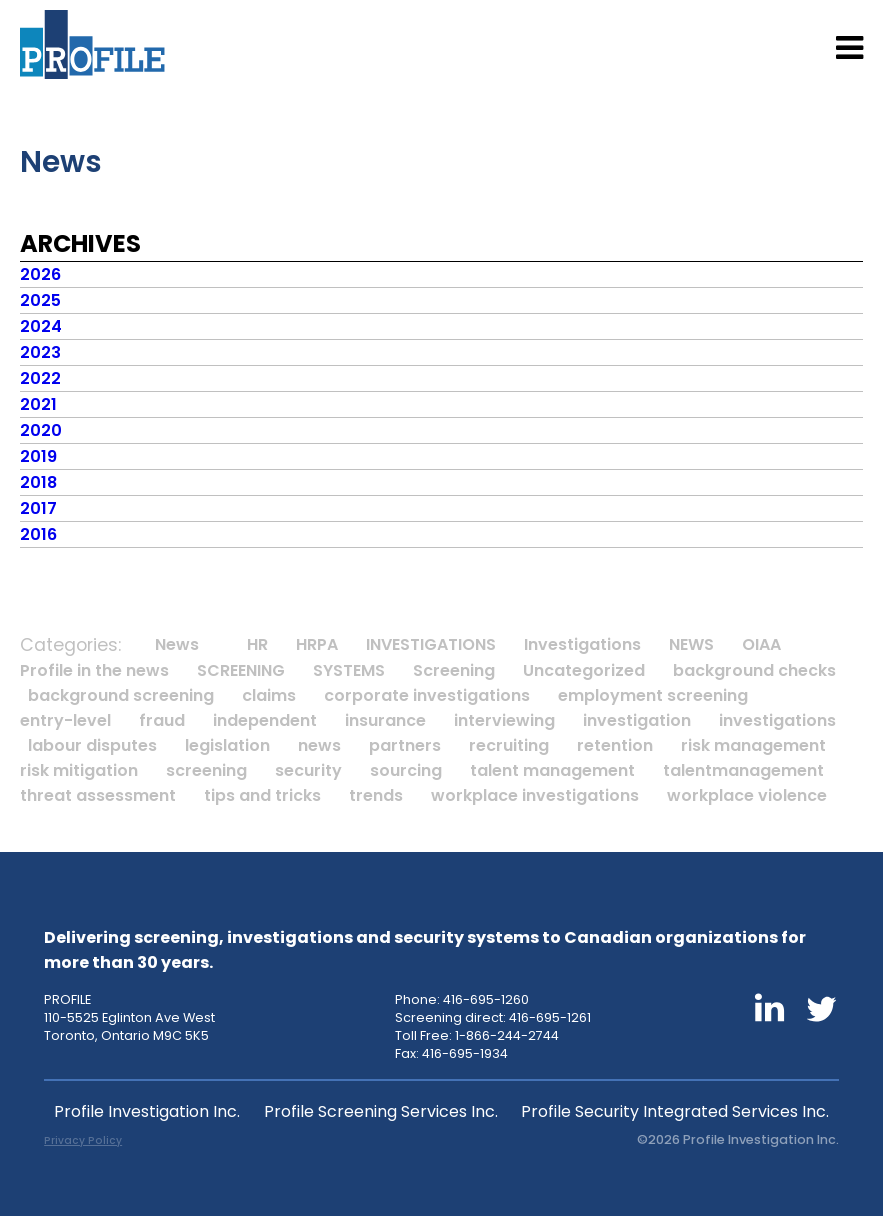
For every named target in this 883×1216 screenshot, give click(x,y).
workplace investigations (535, 795)
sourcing (406, 770)
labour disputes (92, 745)
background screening (121, 695)
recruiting (509, 745)
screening (206, 770)
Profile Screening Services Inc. (381, 1111)
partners (405, 745)
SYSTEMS (349, 670)
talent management (552, 770)
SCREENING (241, 670)
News (177, 644)
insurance (385, 720)
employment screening (653, 695)
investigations (777, 720)
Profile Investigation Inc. (147, 1111)
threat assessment (98, 795)
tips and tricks (262, 795)
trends (376, 795)
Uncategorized (584, 670)
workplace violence (747, 795)
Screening (454, 670)
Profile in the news (94, 670)
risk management (753, 745)
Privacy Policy (83, 1140)
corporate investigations (427, 695)
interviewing (504, 720)
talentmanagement (743, 770)
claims (269, 695)
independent (265, 720)
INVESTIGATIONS (431, 644)
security (308, 770)
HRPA (317, 644)
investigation (637, 720)
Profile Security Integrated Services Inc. (675, 1111)
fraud (162, 720)
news (319, 745)
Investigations (582, 644)
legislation (227, 745)
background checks (754, 670)
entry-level (65, 720)
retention (615, 745)
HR (257, 644)
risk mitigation (79, 770)
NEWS (691, 644)
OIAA (761, 644)
